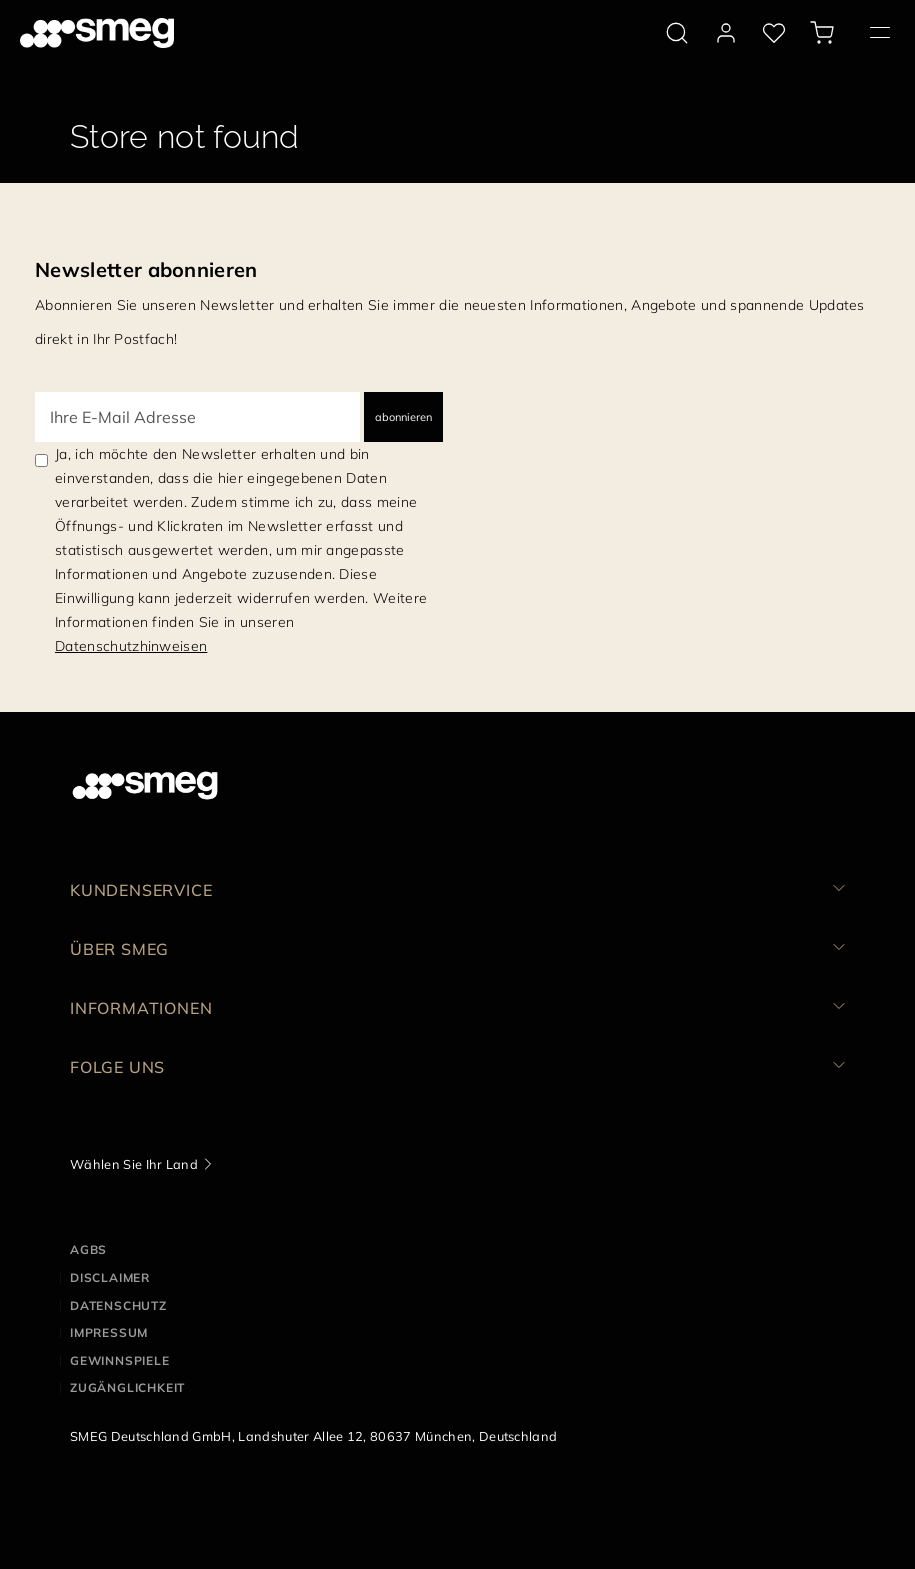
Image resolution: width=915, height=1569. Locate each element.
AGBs (88, 1249)
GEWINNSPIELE (120, 1360)
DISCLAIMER (110, 1277)
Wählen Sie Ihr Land (134, 1164)
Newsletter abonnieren (146, 269)
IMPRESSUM (109, 1332)
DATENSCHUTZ (118, 1305)
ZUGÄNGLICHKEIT (127, 1387)
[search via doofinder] (677, 33)
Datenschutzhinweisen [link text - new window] (131, 646)
